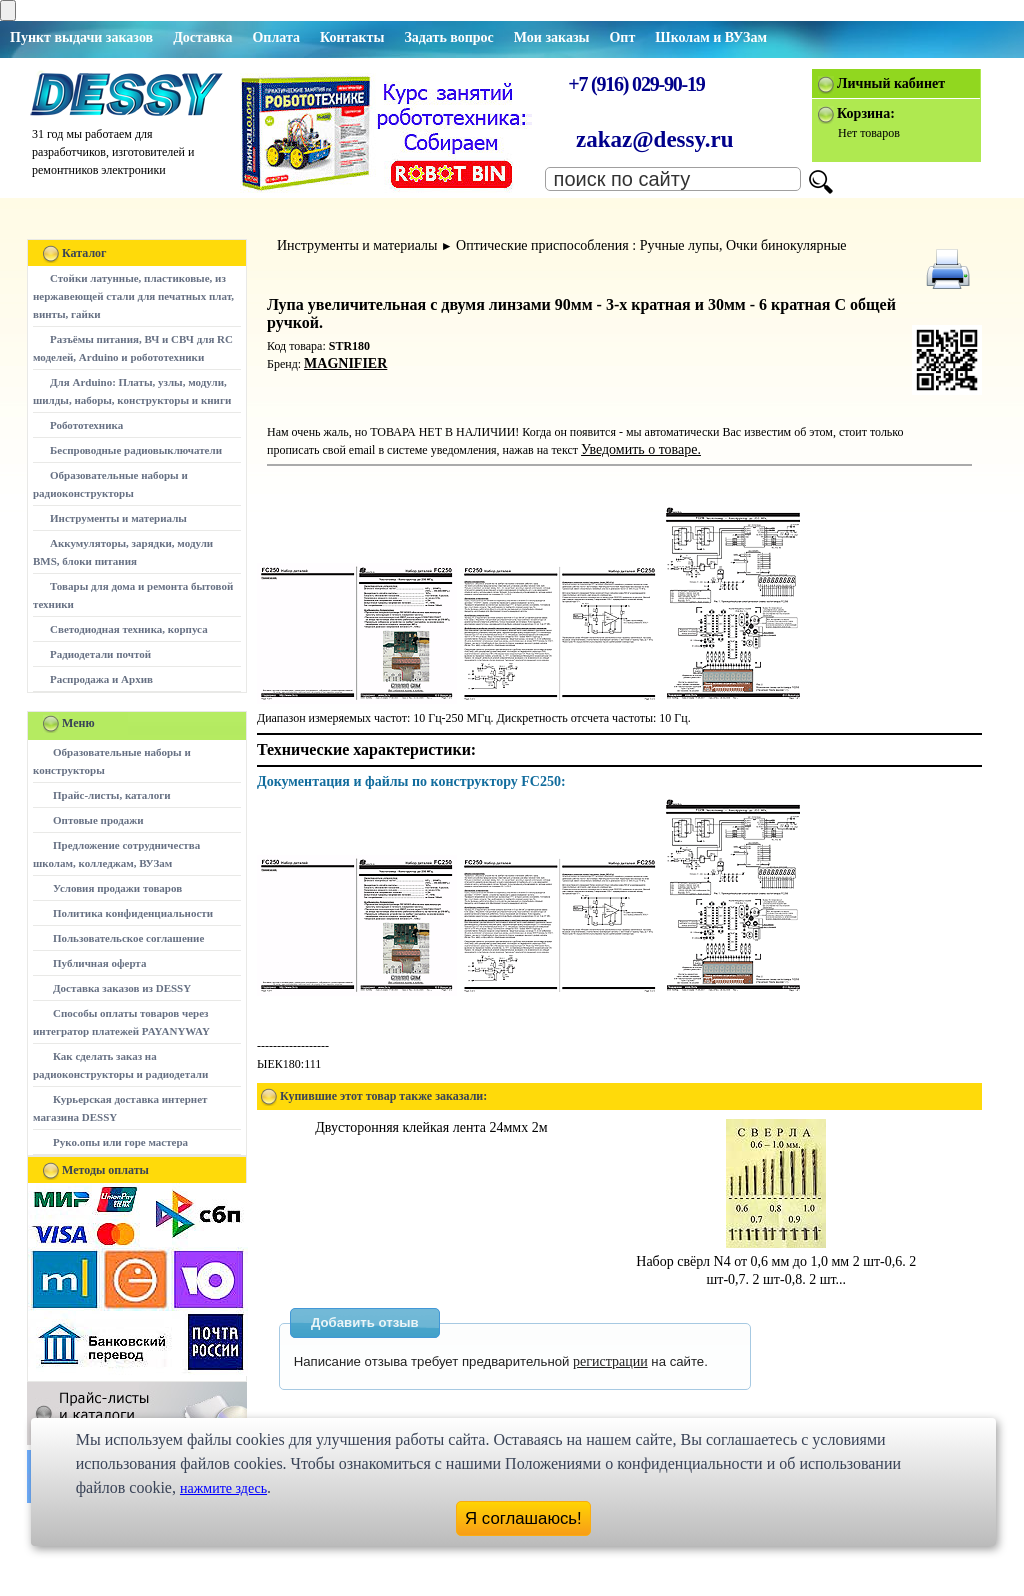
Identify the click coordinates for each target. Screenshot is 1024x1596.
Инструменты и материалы (118, 518)
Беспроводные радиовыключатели (136, 450)
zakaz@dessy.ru (655, 139)
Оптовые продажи (98, 820)
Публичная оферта (99, 963)
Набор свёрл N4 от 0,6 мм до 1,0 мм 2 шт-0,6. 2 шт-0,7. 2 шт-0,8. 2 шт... (776, 1261)
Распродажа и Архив (101, 679)
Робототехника (86, 425)
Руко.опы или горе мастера (120, 1142)
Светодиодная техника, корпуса (129, 629)
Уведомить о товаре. (641, 449)
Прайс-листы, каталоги (111, 795)
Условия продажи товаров (117, 888)
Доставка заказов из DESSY (122, 988)
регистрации (610, 1361)
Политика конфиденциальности (133, 913)
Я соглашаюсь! (523, 1518)
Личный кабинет (891, 83)
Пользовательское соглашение (128, 938)
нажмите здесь (223, 1488)
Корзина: (866, 113)
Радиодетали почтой (100, 654)
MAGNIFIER (345, 363)
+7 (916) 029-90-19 (636, 84)
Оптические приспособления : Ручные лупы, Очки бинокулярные (651, 245)
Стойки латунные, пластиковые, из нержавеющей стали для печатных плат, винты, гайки (133, 296)
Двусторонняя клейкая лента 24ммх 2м (431, 1127)
